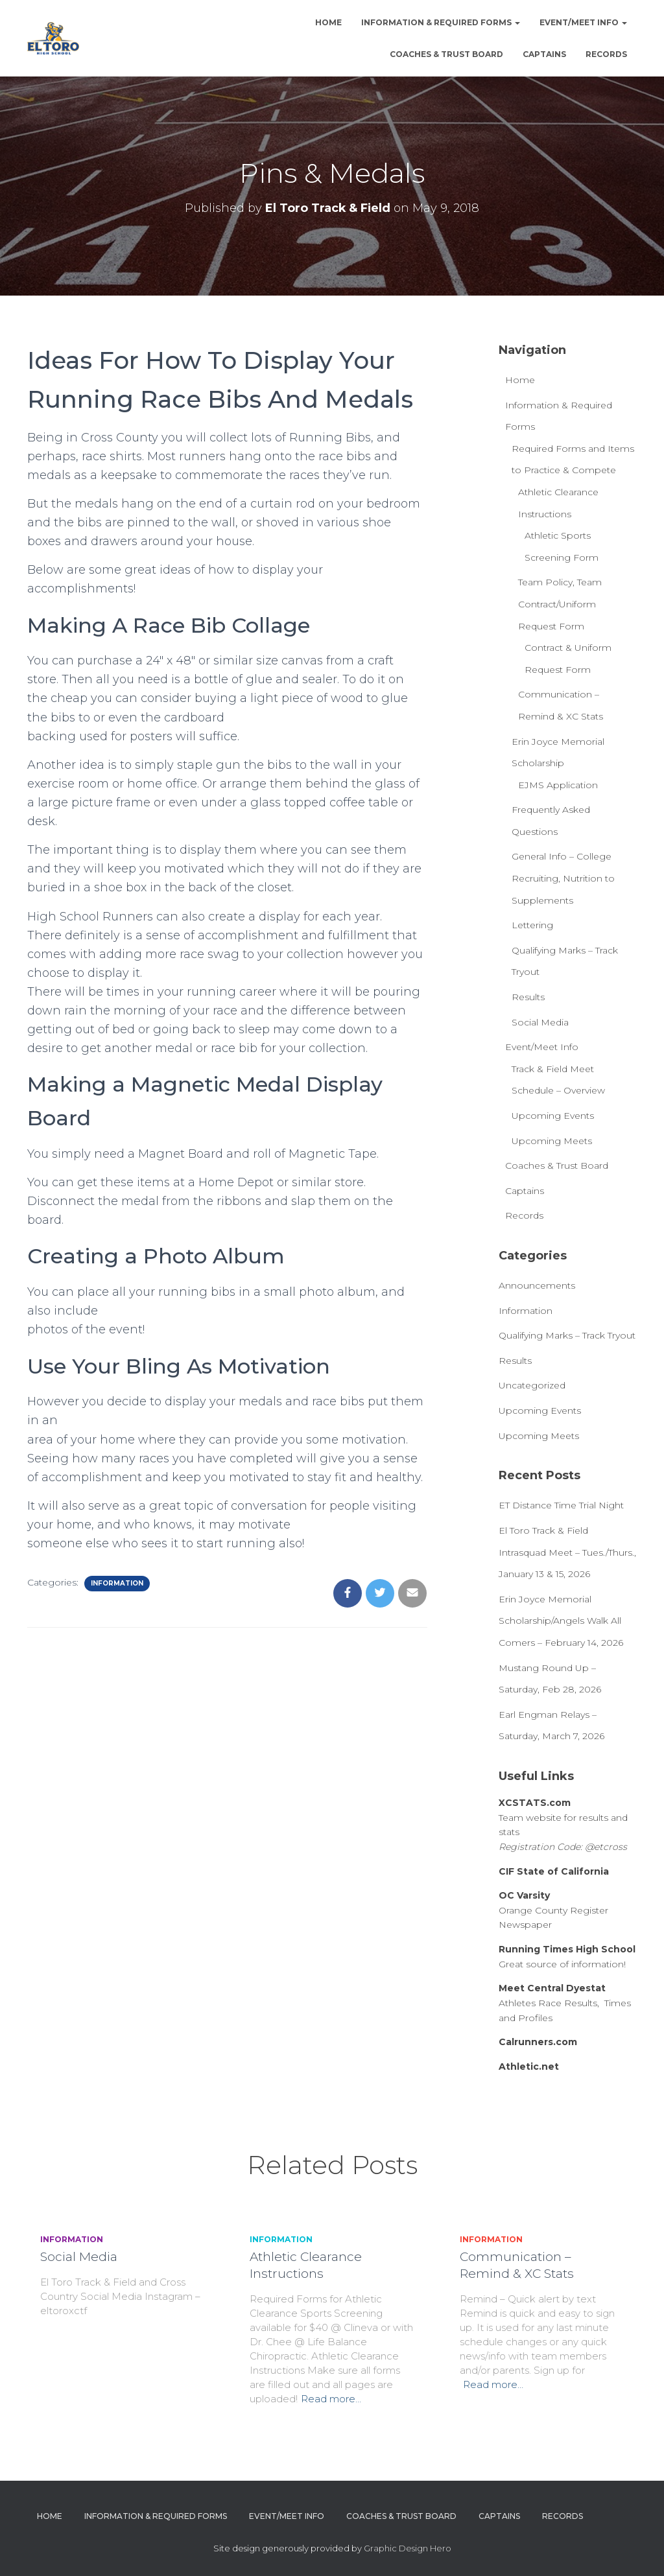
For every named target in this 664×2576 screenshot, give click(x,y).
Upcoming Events (553, 1115)
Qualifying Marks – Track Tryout (567, 1335)
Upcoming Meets (552, 1141)
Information (117, 1583)
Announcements (537, 1285)
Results (528, 997)
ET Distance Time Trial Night (561, 1505)
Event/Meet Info (583, 22)
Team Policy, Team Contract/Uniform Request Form (560, 603)
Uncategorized (532, 1385)
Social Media (540, 1022)
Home (328, 22)
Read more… (331, 2399)
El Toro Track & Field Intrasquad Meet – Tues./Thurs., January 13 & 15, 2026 (567, 1552)
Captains (544, 54)
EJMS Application (558, 785)
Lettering (532, 925)
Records (606, 54)
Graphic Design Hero (407, 2548)
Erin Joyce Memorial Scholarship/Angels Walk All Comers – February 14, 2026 (561, 1620)
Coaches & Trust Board (446, 54)
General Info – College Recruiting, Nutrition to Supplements (563, 878)
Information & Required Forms (440, 22)
